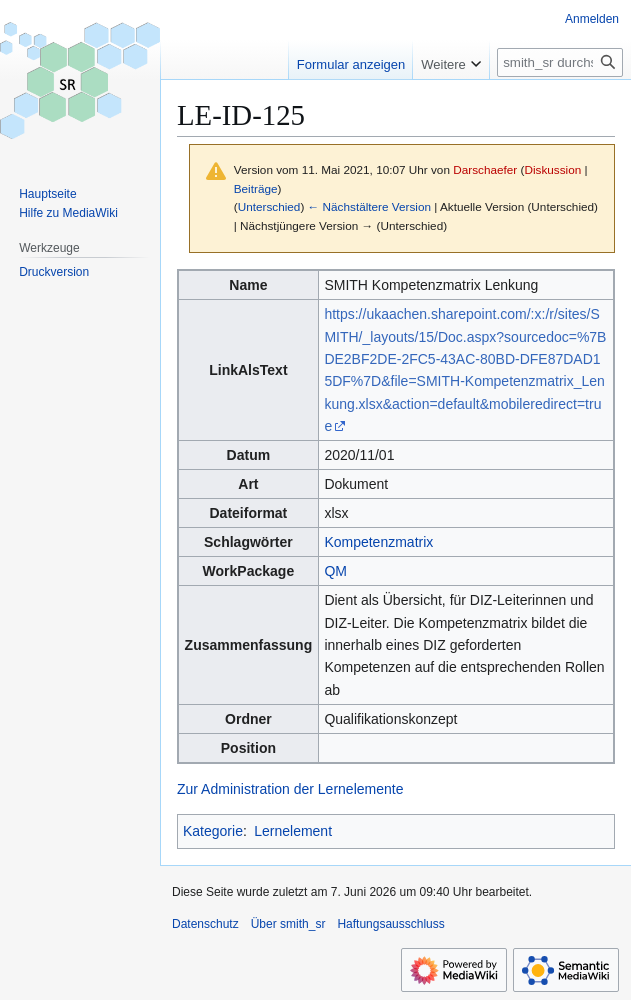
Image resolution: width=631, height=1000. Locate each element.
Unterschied (269, 206)
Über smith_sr (288, 924)
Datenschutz (205, 924)
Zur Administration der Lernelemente (290, 789)
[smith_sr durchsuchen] (560, 62)
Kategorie (213, 831)
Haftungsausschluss (390, 924)
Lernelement (293, 831)
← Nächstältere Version (369, 206)
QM (335, 571)
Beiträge (256, 188)
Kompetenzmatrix (378, 542)
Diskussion (552, 169)
